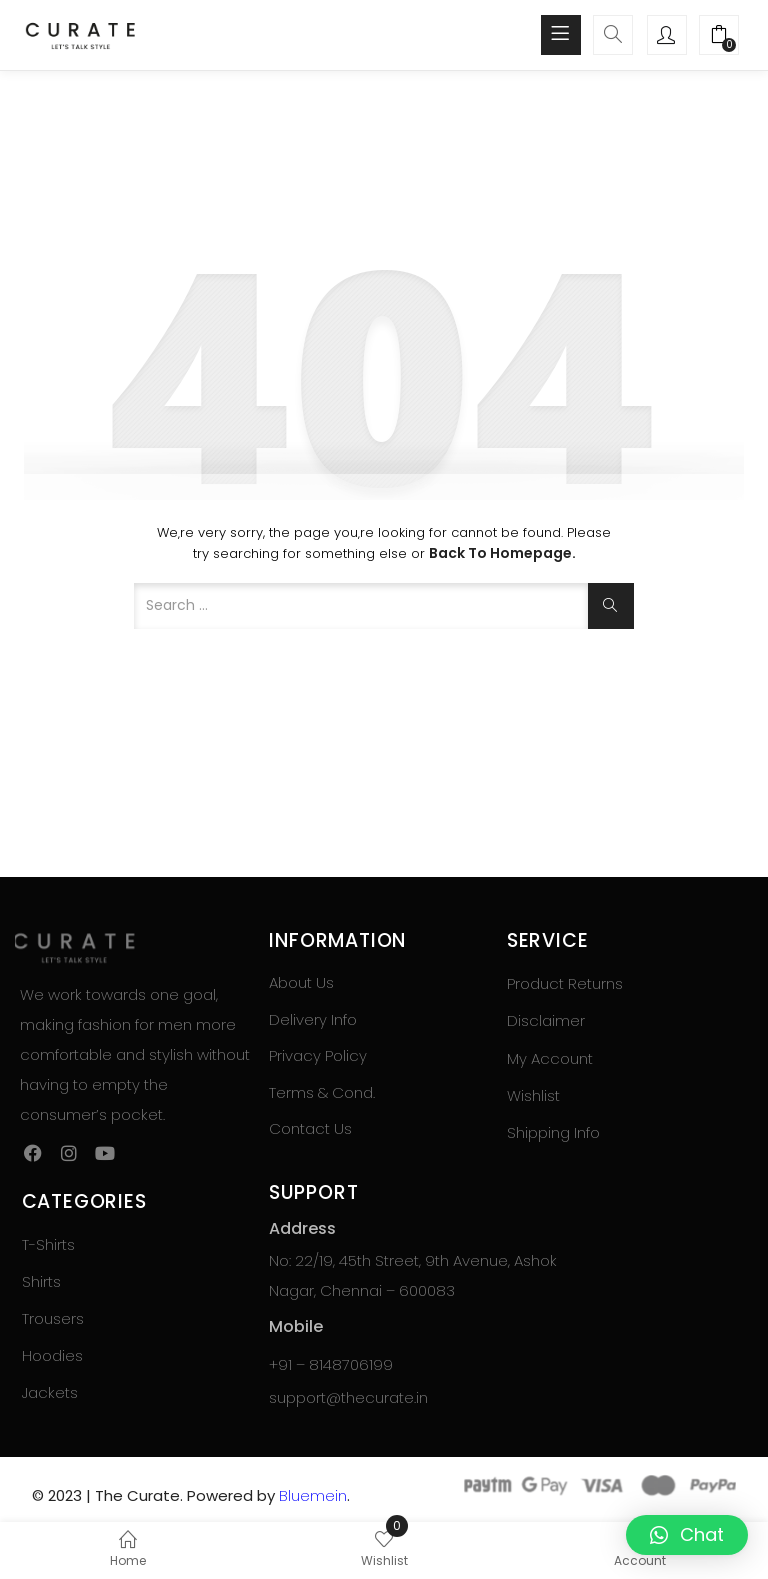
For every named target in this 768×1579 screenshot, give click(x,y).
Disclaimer (546, 1020)
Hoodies (52, 1355)
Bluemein (313, 1495)
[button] (719, 37)
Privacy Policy (318, 1055)
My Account (550, 1058)
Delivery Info (313, 1019)
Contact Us (310, 1128)
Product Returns (565, 983)
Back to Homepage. (502, 553)
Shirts (41, 1281)
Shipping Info (553, 1132)
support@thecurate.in (348, 1397)
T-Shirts (48, 1244)
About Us (301, 982)
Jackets (50, 1392)
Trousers (53, 1318)
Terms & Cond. (322, 1092)
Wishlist (533, 1095)
